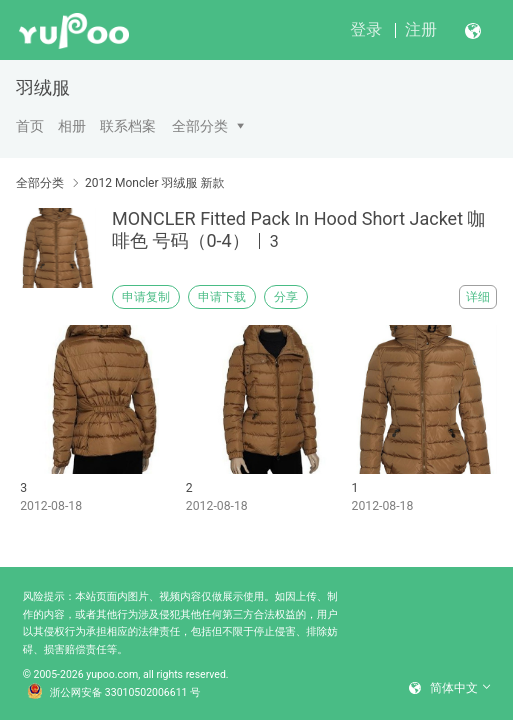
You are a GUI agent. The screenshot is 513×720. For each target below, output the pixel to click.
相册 (72, 126)
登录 (366, 29)
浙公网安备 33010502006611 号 (114, 693)
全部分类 (200, 126)
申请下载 (222, 297)
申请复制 (146, 297)
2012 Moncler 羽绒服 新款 (154, 183)
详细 (478, 297)
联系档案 (128, 126)
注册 (421, 29)
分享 (286, 297)
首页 (30, 126)
